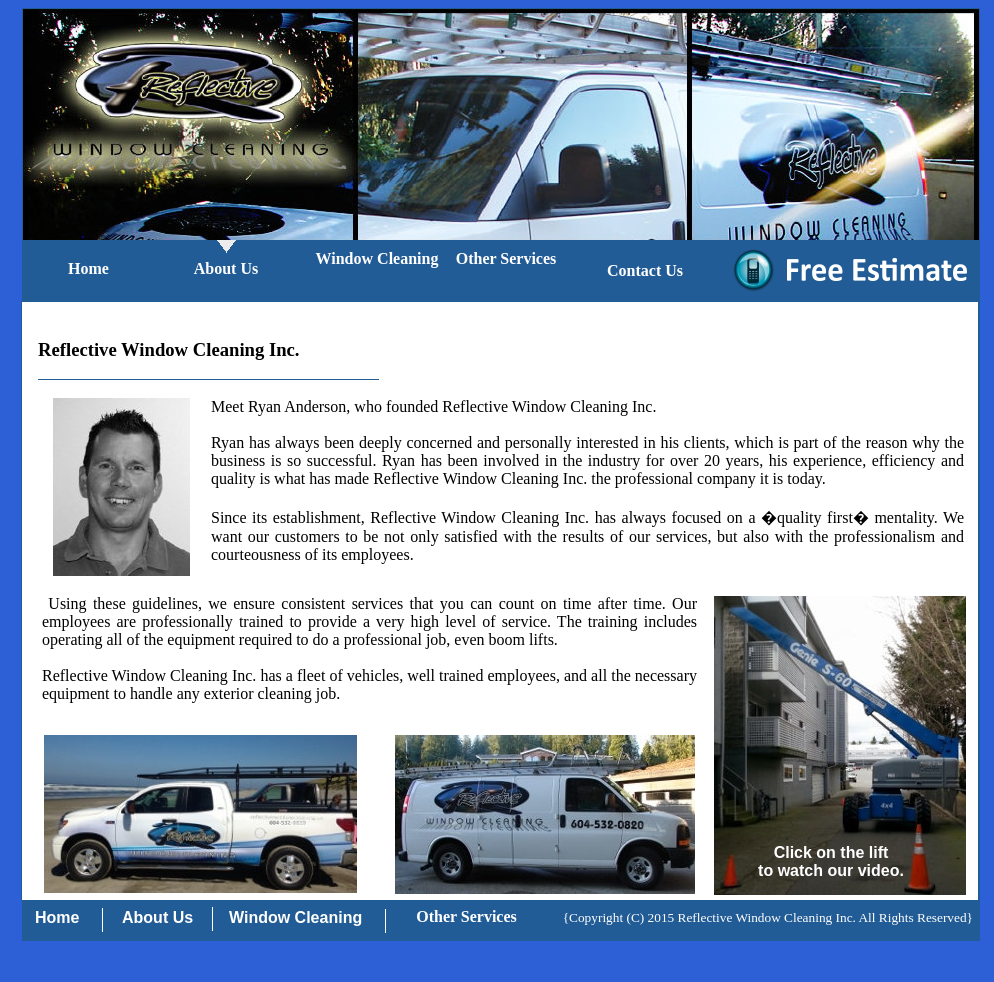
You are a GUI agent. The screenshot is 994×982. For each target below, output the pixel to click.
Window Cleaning (377, 258)
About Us (226, 268)
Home (88, 268)
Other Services (506, 258)
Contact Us (645, 270)
